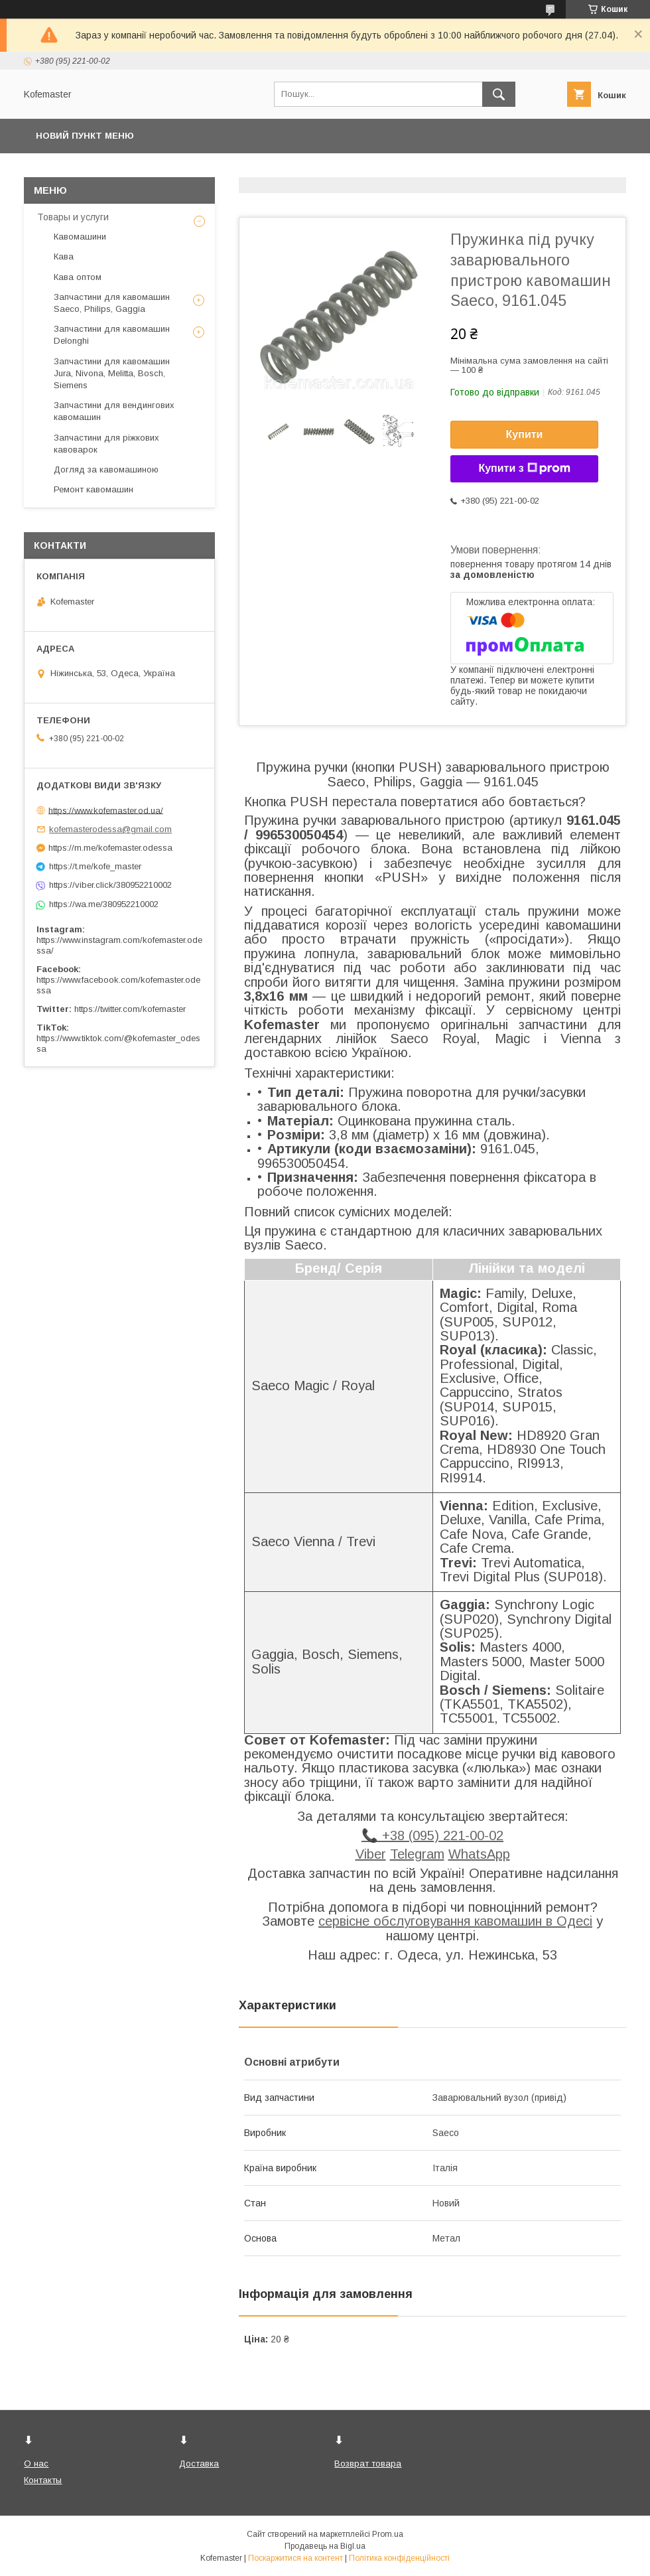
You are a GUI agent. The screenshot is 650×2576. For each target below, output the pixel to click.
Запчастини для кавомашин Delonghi (112, 335)
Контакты (43, 2480)
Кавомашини (80, 237)
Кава (64, 256)
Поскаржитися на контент (295, 2558)
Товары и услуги (73, 217)
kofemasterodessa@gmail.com (110, 829)
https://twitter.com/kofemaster (130, 1009)
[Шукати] (498, 94)
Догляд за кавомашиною (106, 469)
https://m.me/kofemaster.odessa (110, 848)
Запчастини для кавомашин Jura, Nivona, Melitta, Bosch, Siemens (112, 373)
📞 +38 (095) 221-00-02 (432, 1835)
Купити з (524, 468)
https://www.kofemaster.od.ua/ (105, 810)
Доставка (199, 2464)
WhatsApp (479, 1854)
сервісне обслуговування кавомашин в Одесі (455, 1921)
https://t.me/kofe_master (95, 866)
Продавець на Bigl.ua (325, 2546)
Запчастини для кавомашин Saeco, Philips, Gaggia (112, 303)
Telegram (417, 1854)
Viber (371, 1854)
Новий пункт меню (85, 136)
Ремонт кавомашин (93, 489)
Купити (524, 434)
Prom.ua (387, 2534)
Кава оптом (77, 277)
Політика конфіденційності (399, 2558)
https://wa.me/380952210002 (104, 904)
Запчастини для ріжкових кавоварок (106, 444)
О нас (36, 2464)
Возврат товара (367, 2464)
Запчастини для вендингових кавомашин (114, 411)
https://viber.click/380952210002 (110, 885)
